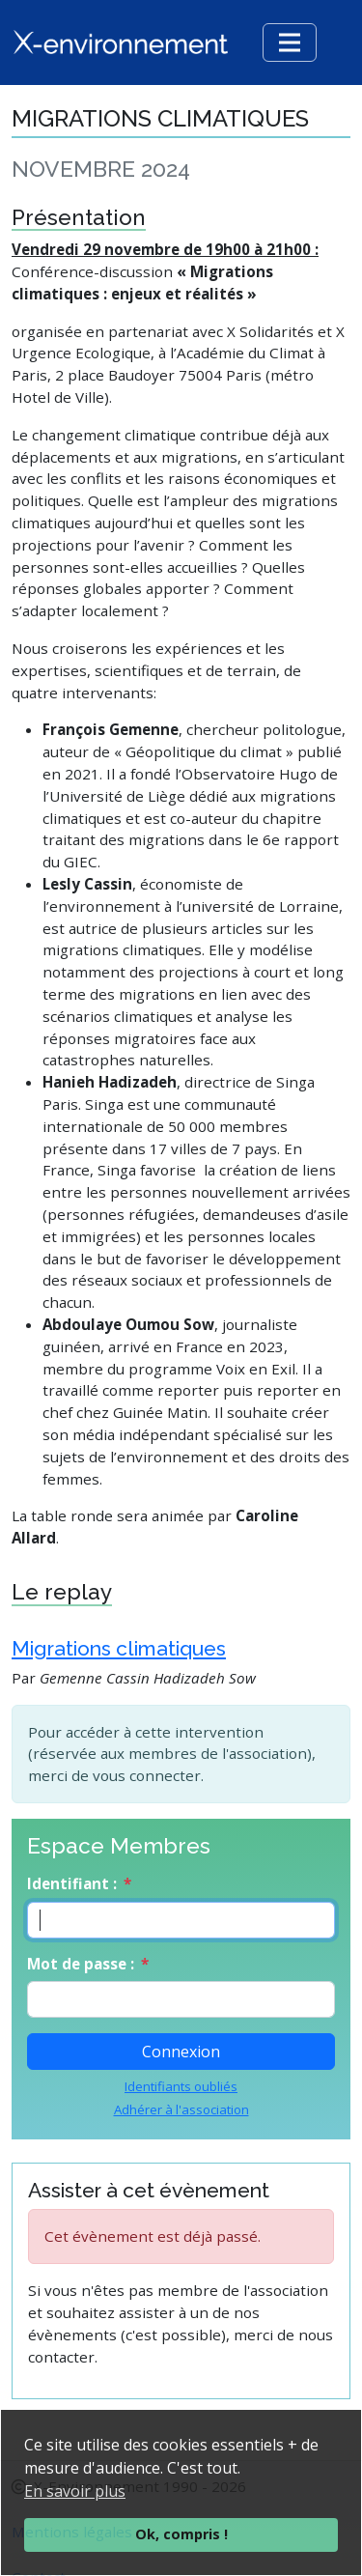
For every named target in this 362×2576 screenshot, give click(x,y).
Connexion (181, 2051)
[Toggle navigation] (290, 42)
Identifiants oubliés (181, 2086)
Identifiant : (72, 1883)
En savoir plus (74, 2491)
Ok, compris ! (181, 2534)
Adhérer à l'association (181, 2109)
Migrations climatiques (119, 1648)
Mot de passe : (80, 1963)
